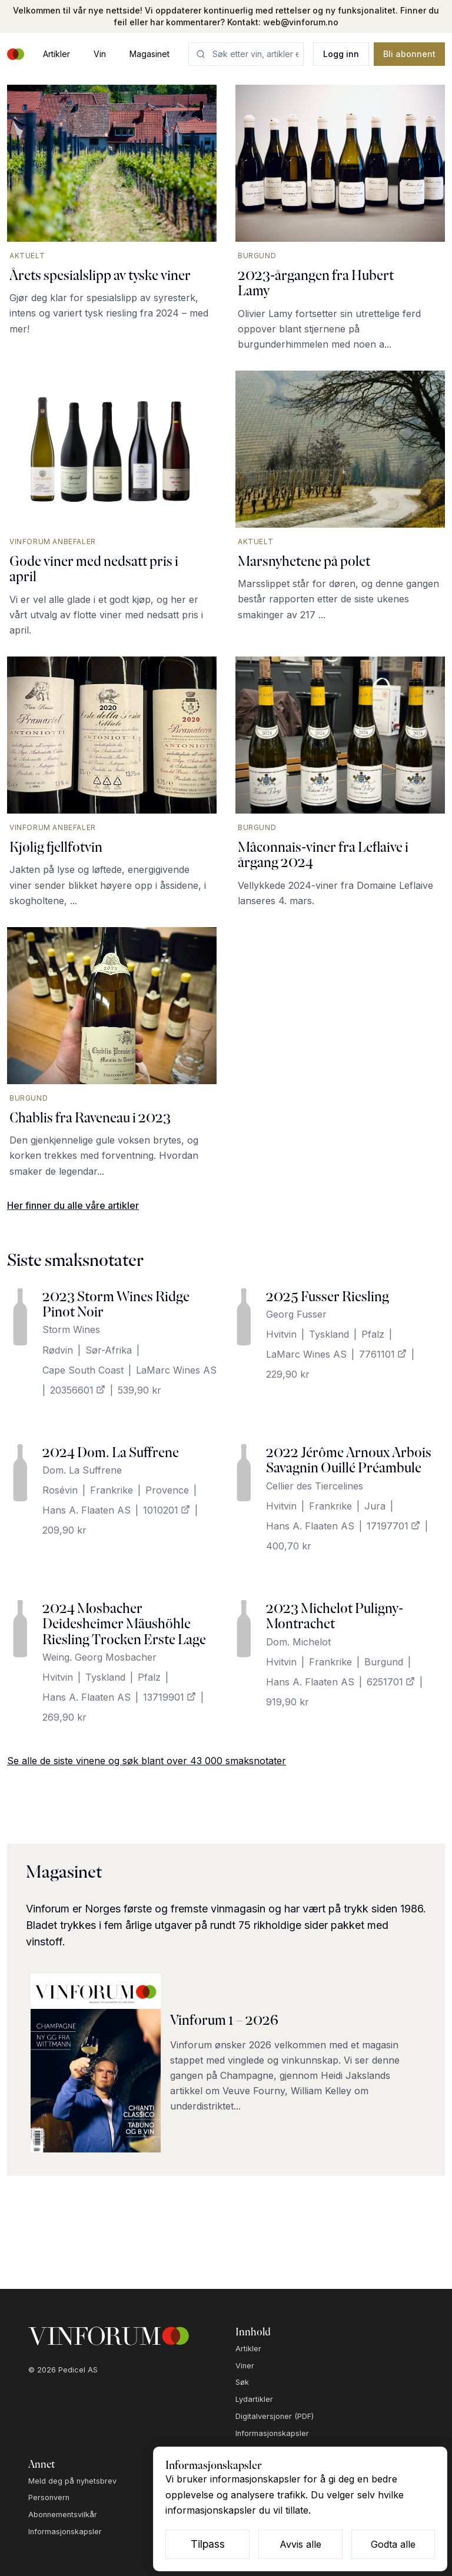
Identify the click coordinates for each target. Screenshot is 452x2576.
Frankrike (111, 1490)
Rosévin (60, 1490)
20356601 (77, 1390)
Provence (167, 1490)
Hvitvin (281, 1334)
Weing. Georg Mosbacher (99, 1657)
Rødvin (57, 1350)
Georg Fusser (296, 1314)
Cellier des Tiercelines (314, 1486)
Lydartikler (254, 2399)
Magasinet (149, 54)
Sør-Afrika (108, 1350)
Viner (244, 2365)
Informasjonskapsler (272, 2433)
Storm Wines (71, 1329)
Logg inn (341, 54)
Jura (374, 1506)
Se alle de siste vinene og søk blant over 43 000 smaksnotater (146, 1761)
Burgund (383, 1662)
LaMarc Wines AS (176, 1370)
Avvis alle (300, 2544)
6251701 (391, 1682)
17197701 (393, 1526)
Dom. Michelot (298, 1642)
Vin (100, 54)
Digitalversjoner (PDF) (274, 2416)
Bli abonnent (409, 54)
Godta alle (393, 2544)
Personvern (48, 2497)
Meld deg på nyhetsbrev (72, 2481)
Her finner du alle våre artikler (73, 1205)
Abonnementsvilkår (62, 2514)
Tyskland (329, 1334)
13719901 (169, 1697)
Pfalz (372, 1334)
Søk (242, 2382)
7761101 (383, 1354)
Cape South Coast (83, 1370)
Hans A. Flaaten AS (86, 1510)
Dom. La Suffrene (82, 1470)
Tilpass (208, 2544)
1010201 (166, 1510)
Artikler (56, 54)
